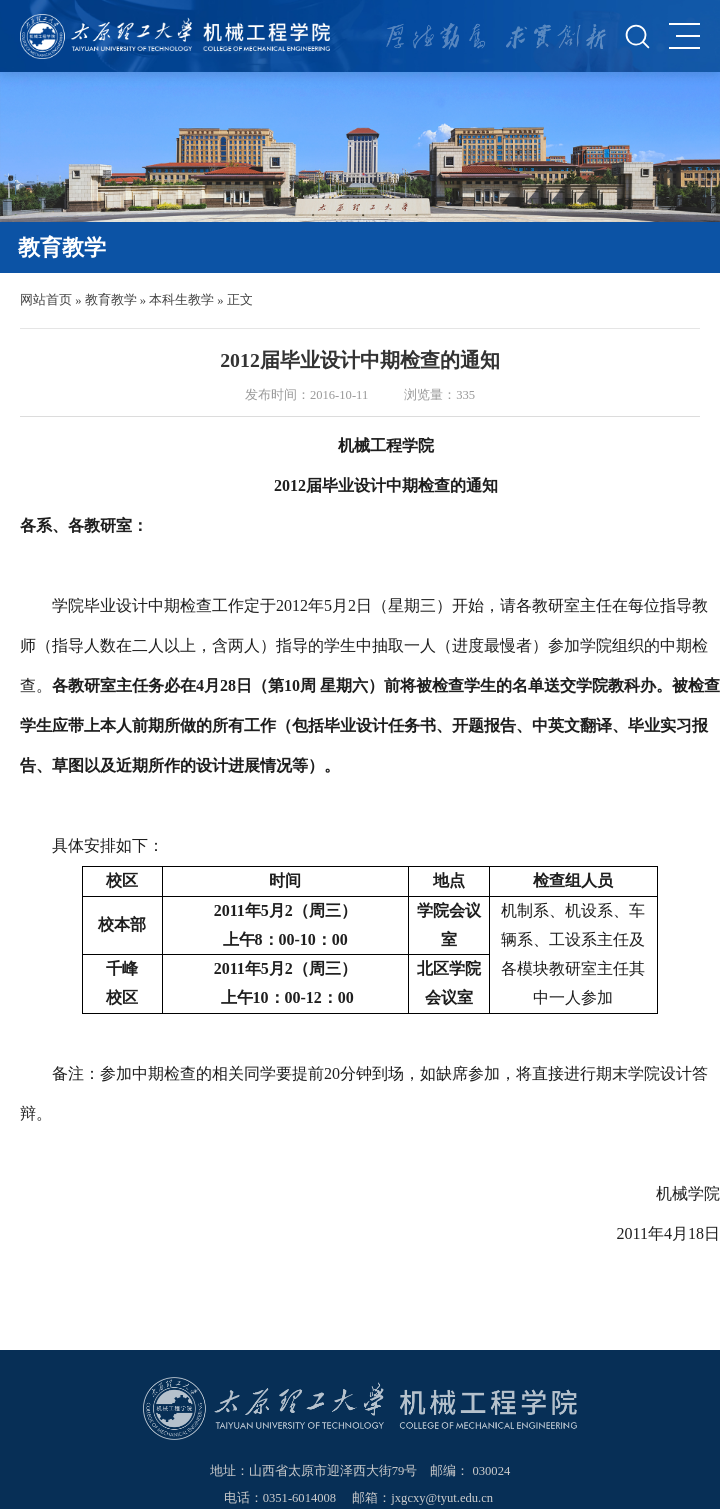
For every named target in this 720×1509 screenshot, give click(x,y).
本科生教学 (181, 300)
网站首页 (46, 300)
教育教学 (111, 300)
